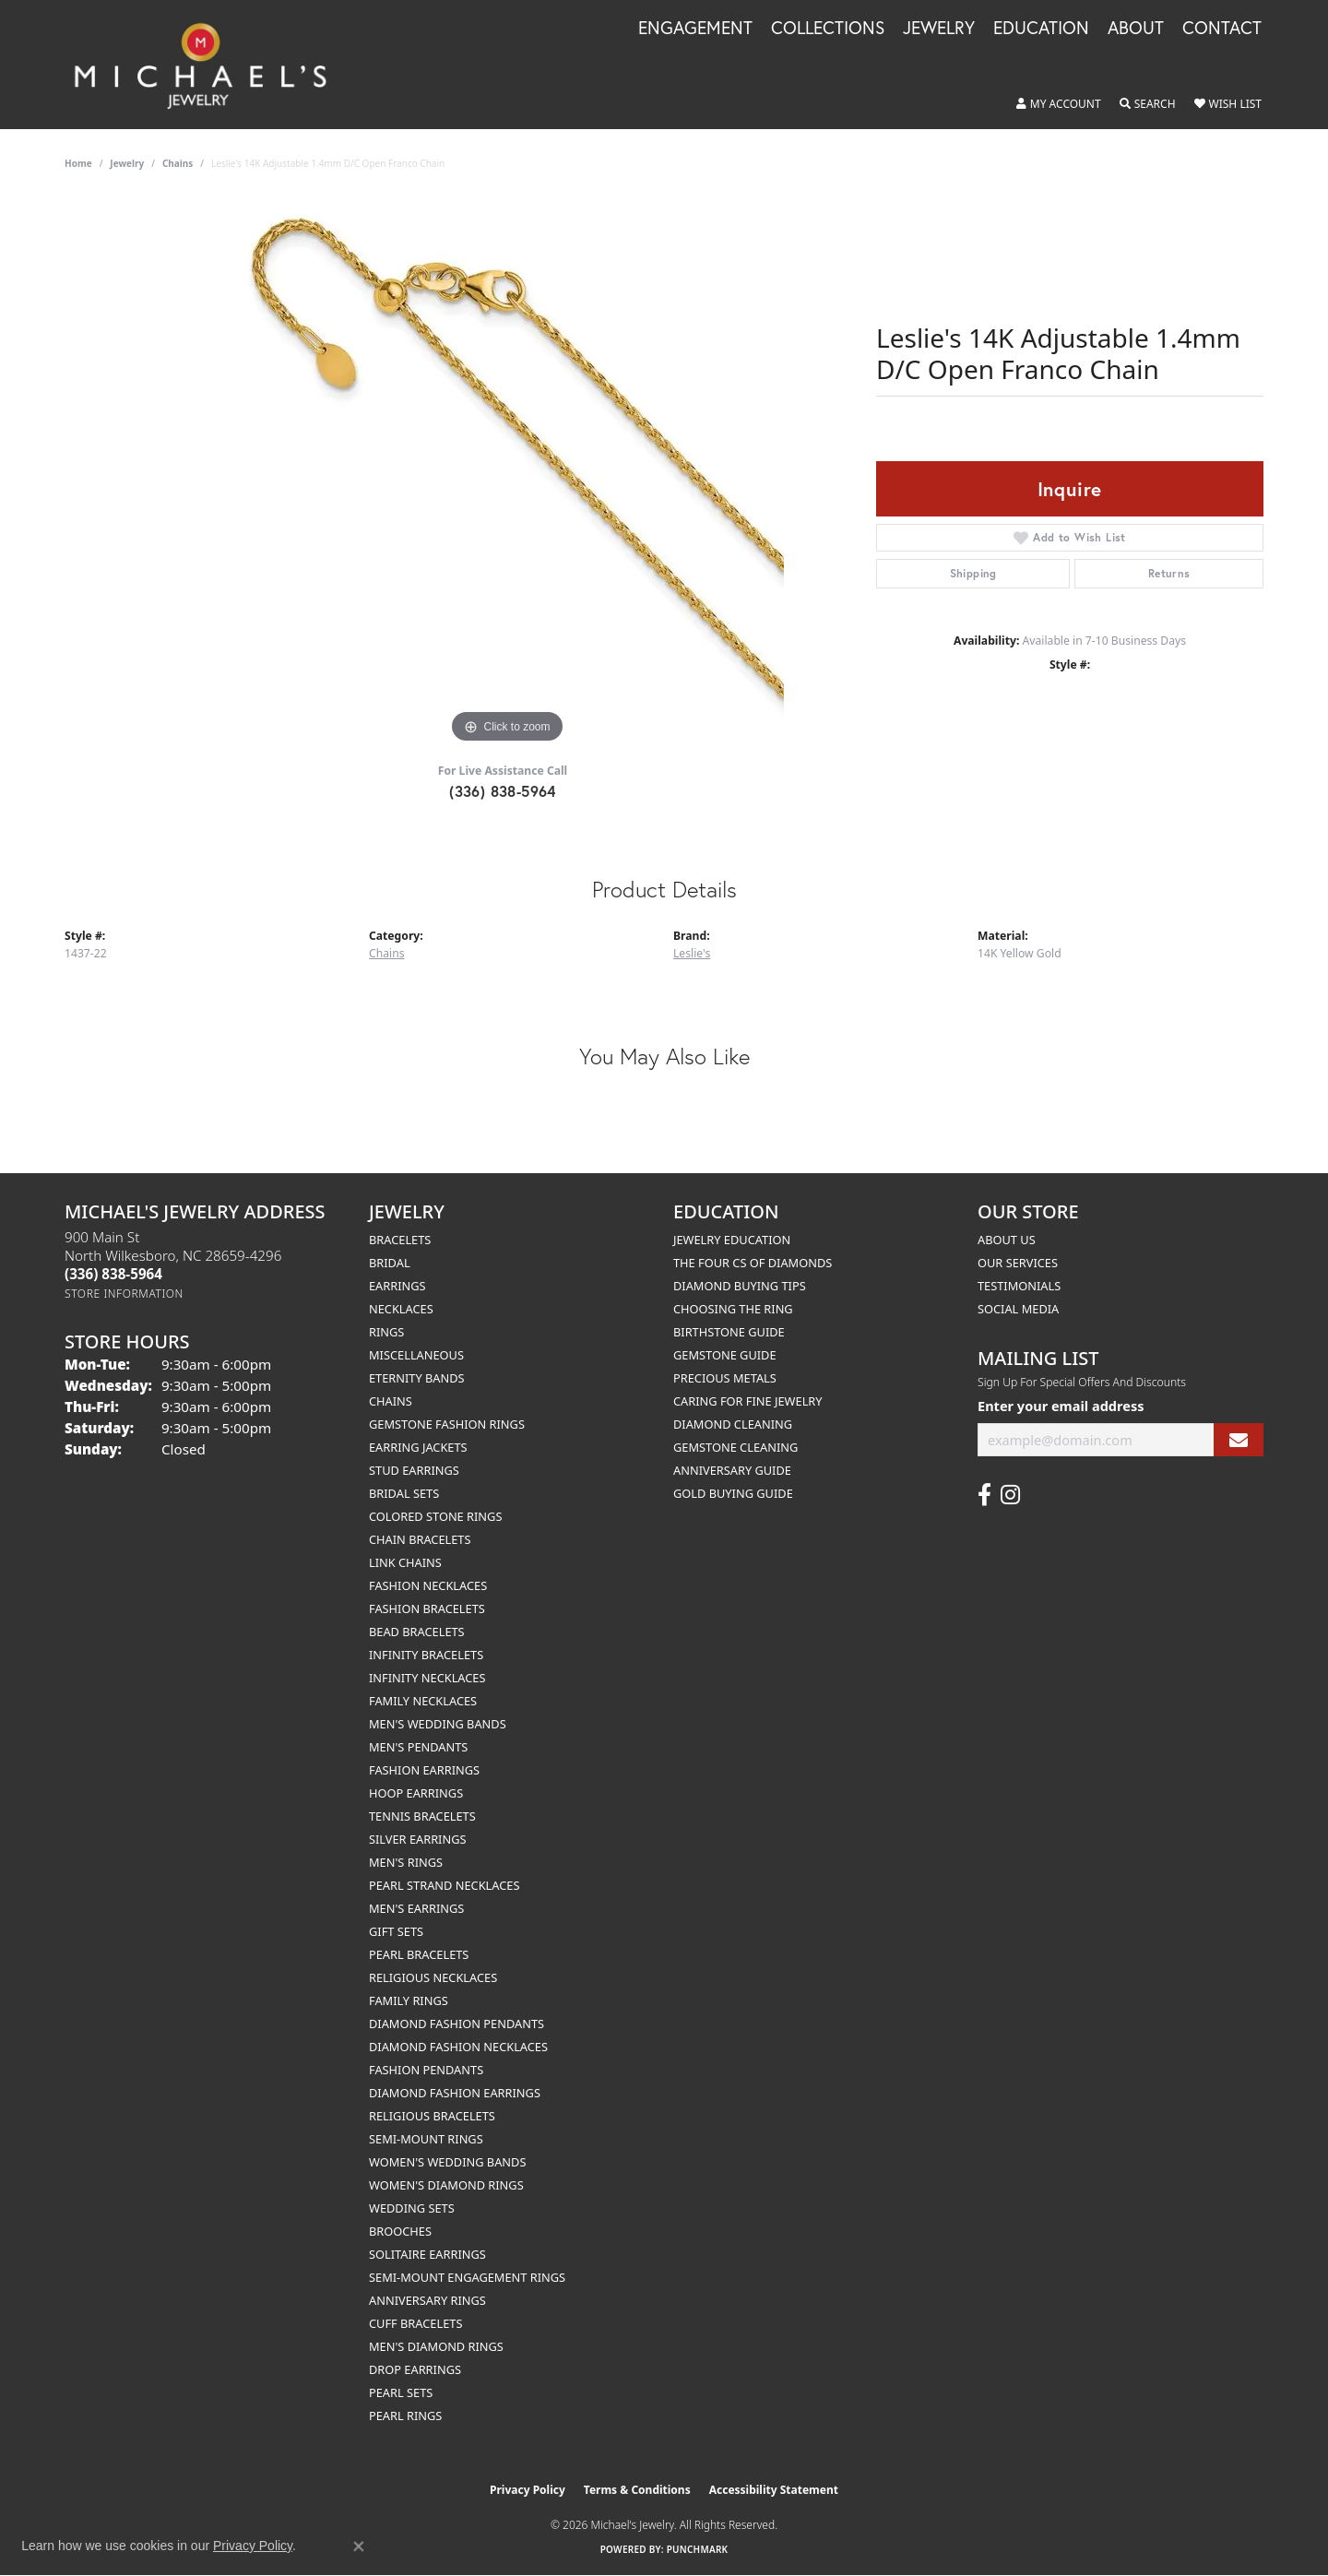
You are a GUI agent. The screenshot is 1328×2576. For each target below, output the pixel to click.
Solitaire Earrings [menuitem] (427, 2254)
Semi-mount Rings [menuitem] (426, 2139)
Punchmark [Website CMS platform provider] (698, 2549)
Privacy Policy (527, 2490)
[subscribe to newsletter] (1238, 1440)
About (1136, 28)
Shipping (973, 573)
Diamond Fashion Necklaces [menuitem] (458, 2046)
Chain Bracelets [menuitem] (420, 1539)
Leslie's (691, 953)
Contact (1222, 28)
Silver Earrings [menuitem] (418, 1839)
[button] (1058, 104)
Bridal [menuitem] (389, 1262)
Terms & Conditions (637, 2490)
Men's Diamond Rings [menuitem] (436, 2346)
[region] (507, 471)
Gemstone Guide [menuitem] (725, 1355)
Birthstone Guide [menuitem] (729, 1332)
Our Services (1018, 1262)
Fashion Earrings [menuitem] (424, 1770)
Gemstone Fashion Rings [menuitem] (447, 1424)
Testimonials (1019, 1285)
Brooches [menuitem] (400, 2231)
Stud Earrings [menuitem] (414, 1470)
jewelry (127, 163)
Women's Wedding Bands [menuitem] (447, 2162)
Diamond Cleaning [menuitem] (732, 1424)
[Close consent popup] (358, 2546)
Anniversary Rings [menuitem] (427, 2300)
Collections (827, 28)
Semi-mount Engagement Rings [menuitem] (467, 2277)
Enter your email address (1061, 1405)
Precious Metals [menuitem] (725, 1378)
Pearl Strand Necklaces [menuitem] (444, 1885)
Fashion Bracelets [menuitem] (427, 1608)
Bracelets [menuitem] (400, 1239)
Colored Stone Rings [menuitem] (435, 1516)
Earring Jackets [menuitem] (418, 1447)
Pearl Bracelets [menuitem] (418, 1954)
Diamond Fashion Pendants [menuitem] (456, 2023)
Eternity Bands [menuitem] (417, 1378)
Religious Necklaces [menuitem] (433, 1977)
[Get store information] (124, 1293)
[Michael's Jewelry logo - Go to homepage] (208, 64)
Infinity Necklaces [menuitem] (427, 1677)
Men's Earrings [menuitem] (416, 1908)
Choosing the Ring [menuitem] (733, 1308)
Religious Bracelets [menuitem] (432, 2115)
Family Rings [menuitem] (408, 2000)
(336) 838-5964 (502, 791)
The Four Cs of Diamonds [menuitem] (752, 1262)
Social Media (1018, 1308)
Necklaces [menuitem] (401, 1308)
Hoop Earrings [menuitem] (416, 1793)
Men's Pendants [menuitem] (418, 1747)
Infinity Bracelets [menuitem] (426, 1654)
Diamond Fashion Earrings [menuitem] (454, 2092)
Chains (177, 163)
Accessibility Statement (773, 2490)
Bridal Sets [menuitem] (404, 1493)
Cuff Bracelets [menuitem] (415, 2323)
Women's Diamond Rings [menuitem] (446, 2185)
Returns (1169, 573)
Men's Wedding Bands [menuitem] (437, 1723)
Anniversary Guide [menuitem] (732, 1470)
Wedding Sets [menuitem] (412, 2208)
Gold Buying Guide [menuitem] (733, 1493)
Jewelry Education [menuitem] (731, 1239)
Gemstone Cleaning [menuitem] (735, 1447)
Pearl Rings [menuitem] (405, 2415)
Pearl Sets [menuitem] (401, 2392)
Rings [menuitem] (386, 1332)
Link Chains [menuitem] (405, 1562)
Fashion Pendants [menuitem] (426, 2069)
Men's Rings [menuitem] (406, 1862)
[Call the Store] (113, 1273)
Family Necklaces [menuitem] (423, 1700)
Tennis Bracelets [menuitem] (422, 1816)
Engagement (695, 28)
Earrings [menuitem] (397, 1285)
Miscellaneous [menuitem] (416, 1355)
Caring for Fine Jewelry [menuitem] (748, 1401)
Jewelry (939, 28)
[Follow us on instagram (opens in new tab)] (1010, 1495)
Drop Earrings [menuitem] (415, 2369)
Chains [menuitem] (390, 1401)
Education (1041, 28)
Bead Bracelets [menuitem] (417, 1631)
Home (78, 163)
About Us (1007, 1239)
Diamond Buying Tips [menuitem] (739, 1285)
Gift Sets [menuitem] (396, 1931)
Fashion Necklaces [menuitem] (428, 1585)
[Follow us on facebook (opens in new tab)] (984, 1495)
